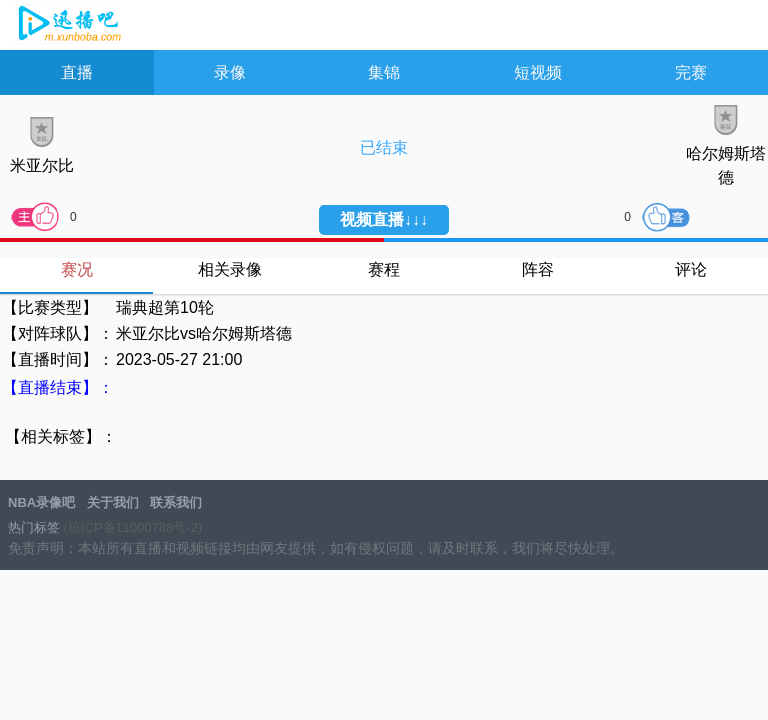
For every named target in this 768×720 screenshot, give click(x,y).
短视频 (538, 72)
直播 (77, 72)
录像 (230, 72)
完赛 (691, 72)
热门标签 (34, 527)
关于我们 (113, 502)
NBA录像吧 (67, 26)
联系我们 (176, 502)
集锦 (384, 72)
